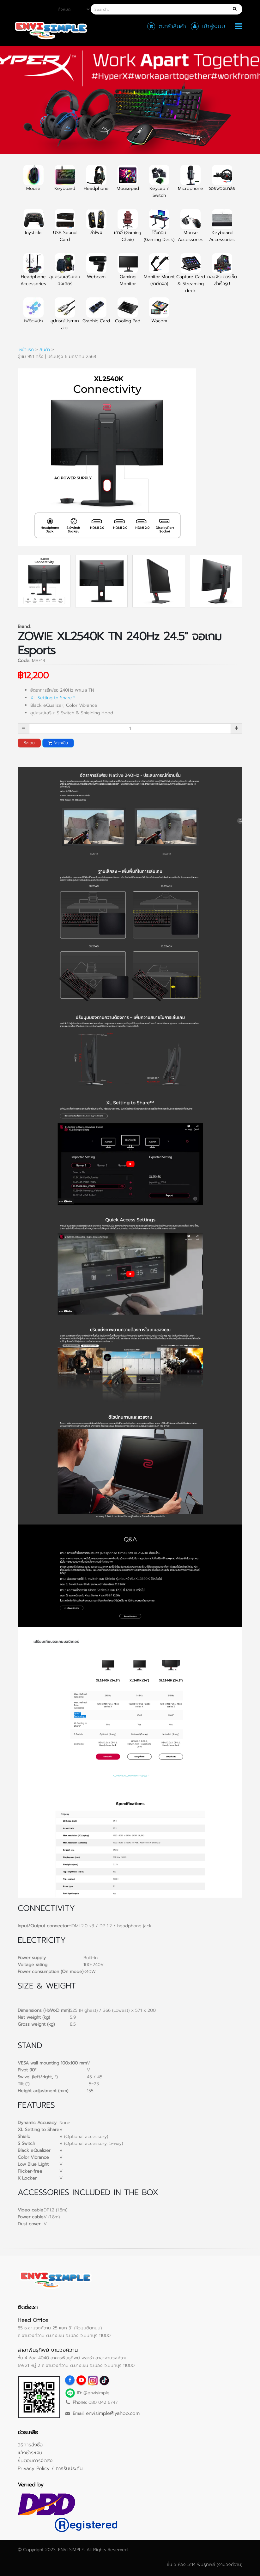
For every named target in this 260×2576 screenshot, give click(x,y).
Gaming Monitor (128, 273)
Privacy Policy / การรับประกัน (50, 2468)
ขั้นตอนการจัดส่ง (35, 2460)
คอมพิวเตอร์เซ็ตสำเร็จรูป (222, 273)
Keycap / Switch (159, 185)
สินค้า (44, 349)
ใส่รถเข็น (58, 743)
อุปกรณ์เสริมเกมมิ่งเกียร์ (64, 273)
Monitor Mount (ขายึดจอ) (159, 273)
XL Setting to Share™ (52, 697)
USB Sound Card (64, 229)
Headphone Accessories (33, 273)
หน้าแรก (26, 349)
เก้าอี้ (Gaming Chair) (127, 229)
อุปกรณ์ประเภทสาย (65, 317)
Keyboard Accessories (222, 229)
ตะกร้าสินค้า (172, 26)
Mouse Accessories (190, 229)
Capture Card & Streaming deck (190, 277)
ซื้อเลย (29, 743)
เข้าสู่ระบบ (213, 26)
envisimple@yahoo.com (113, 2413)
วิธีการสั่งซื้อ (30, 2444)
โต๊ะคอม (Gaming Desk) (159, 229)
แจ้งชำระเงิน (30, 2452)
